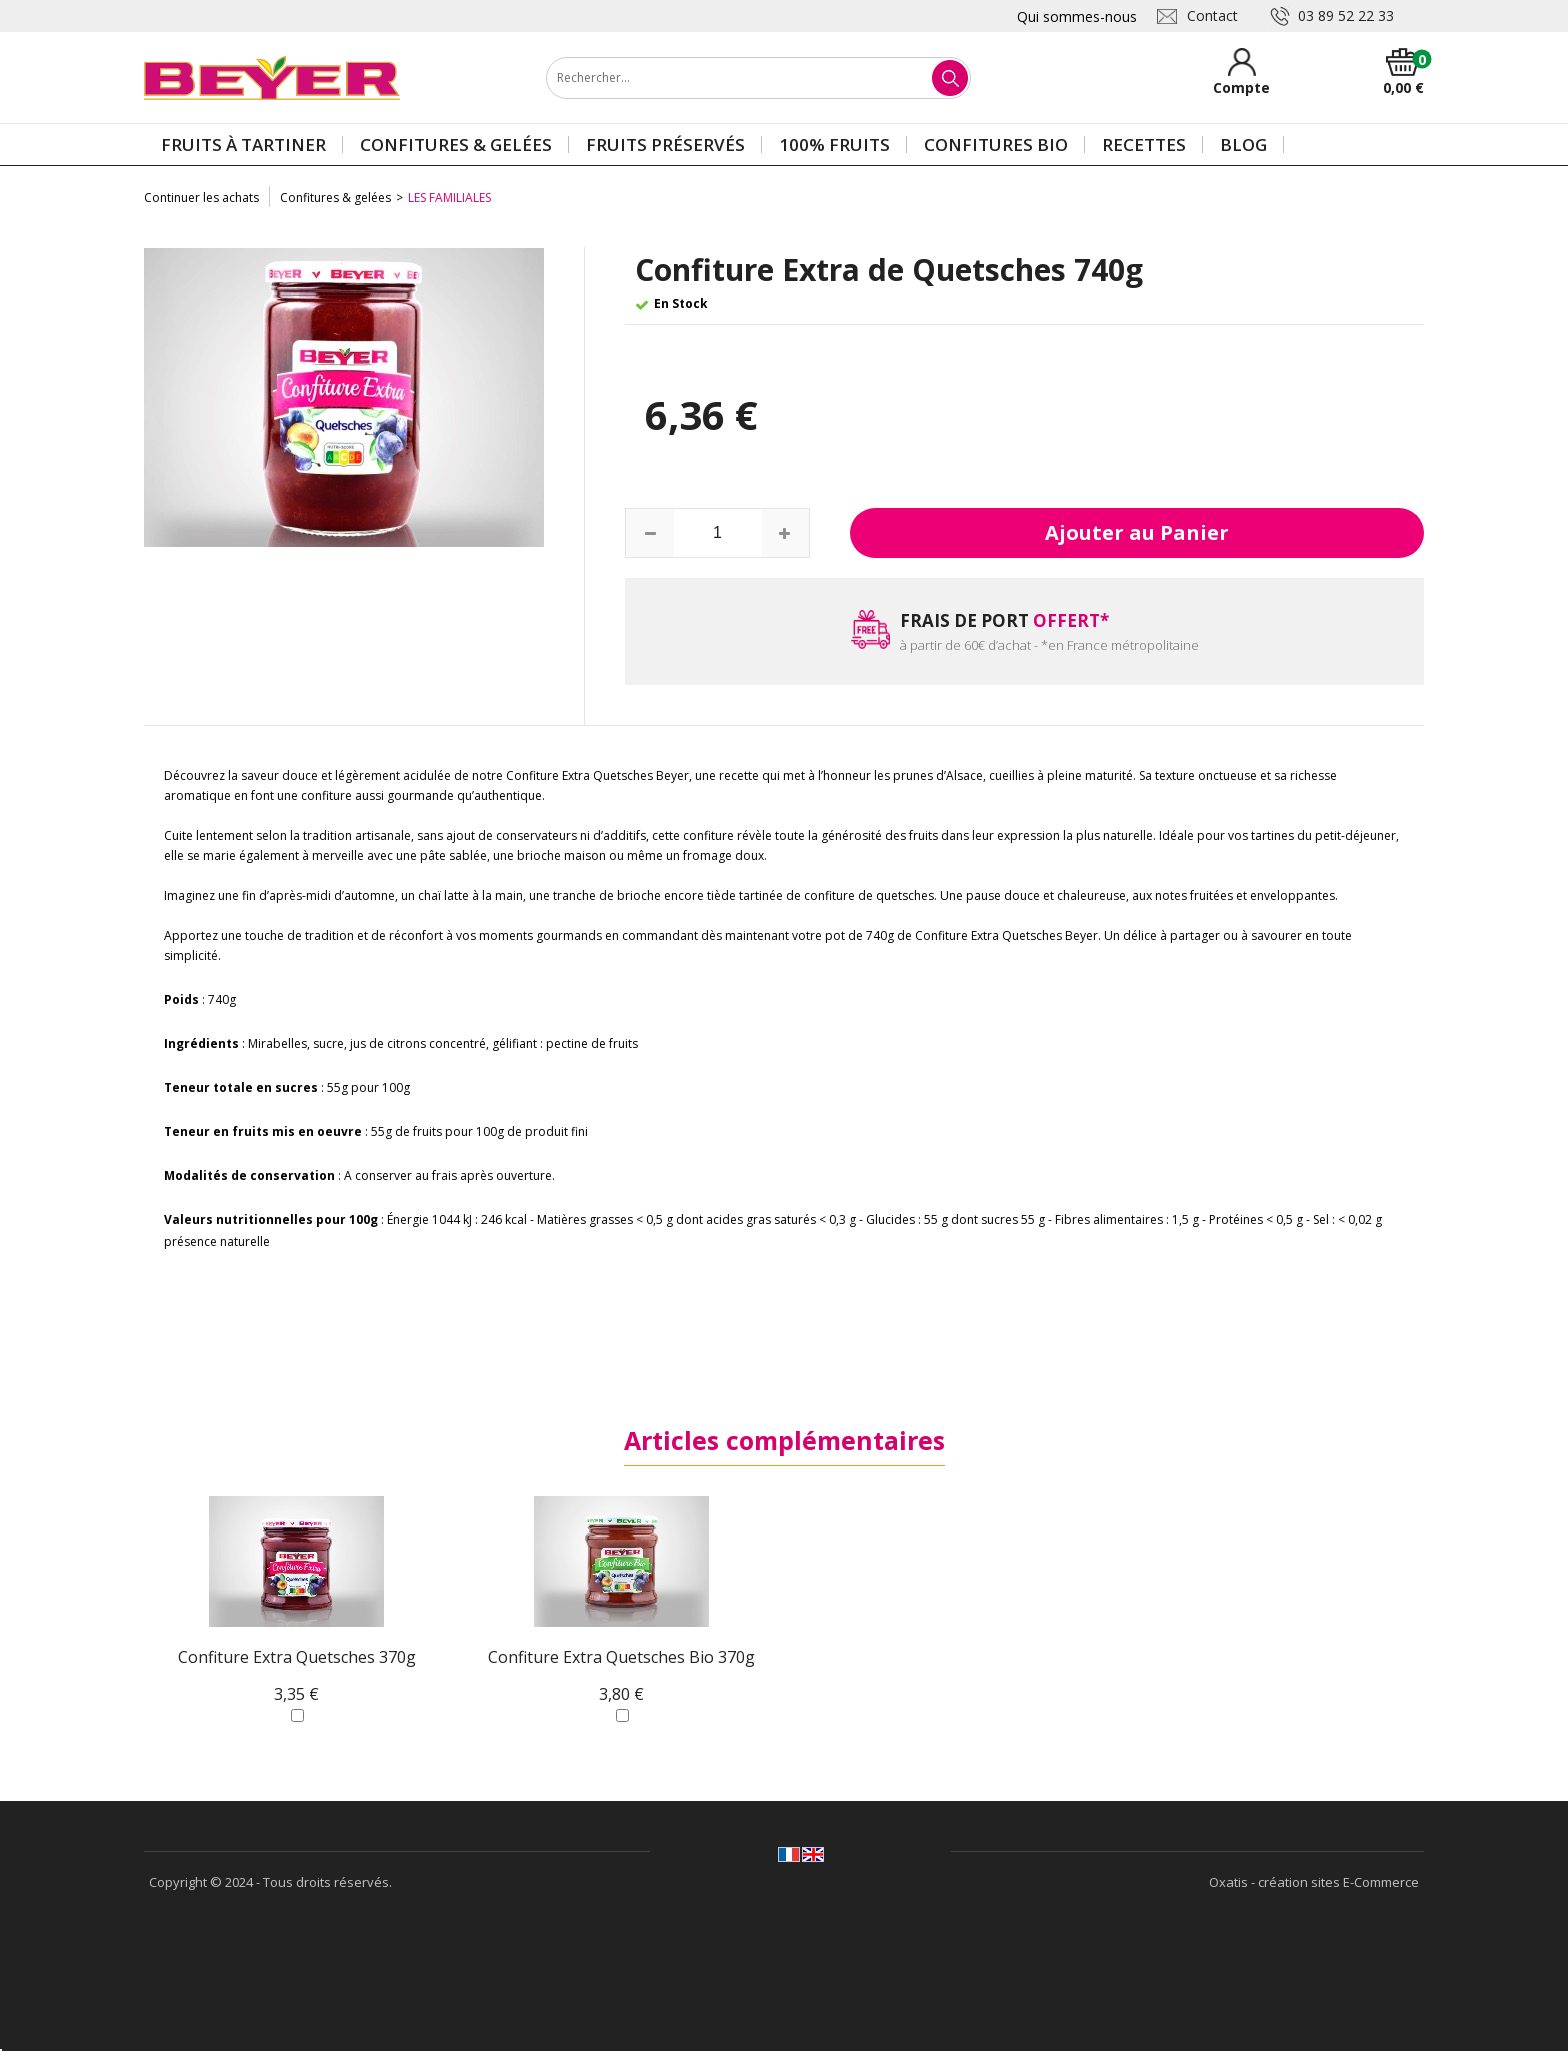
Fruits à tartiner (243, 144)
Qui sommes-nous (1077, 16)
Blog (1243, 144)
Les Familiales (449, 197)
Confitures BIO (996, 144)
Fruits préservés (665, 144)
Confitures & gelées (456, 144)
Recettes (1144, 144)
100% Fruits (834, 144)
